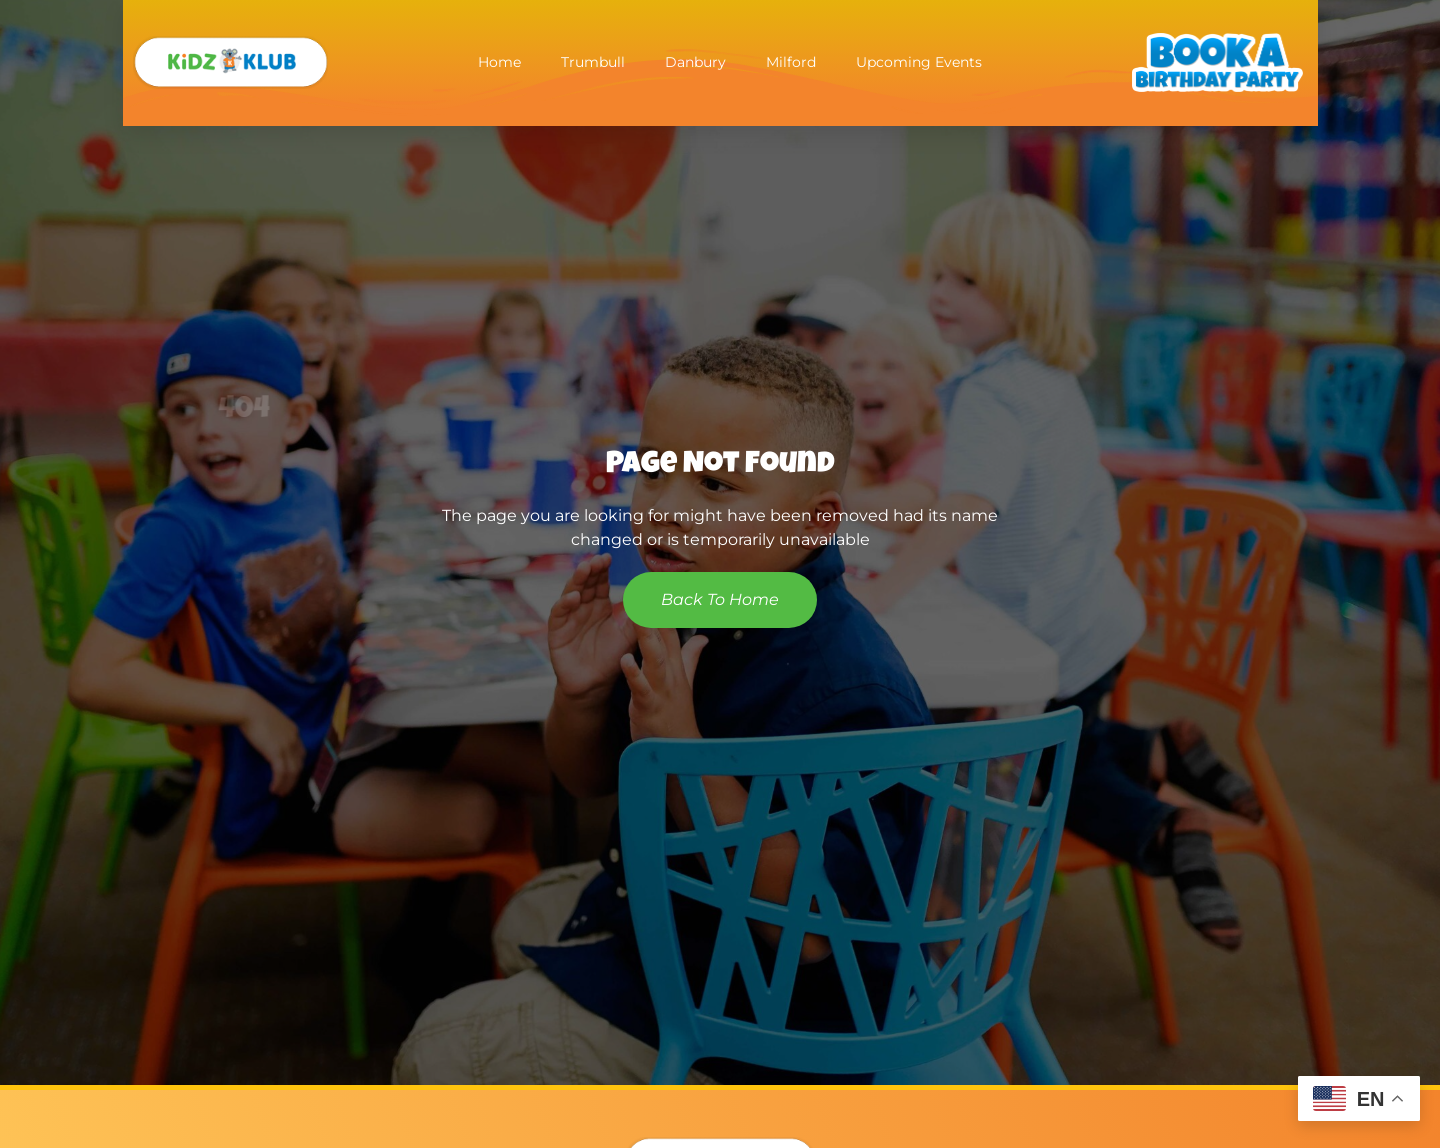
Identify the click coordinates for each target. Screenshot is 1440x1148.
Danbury (695, 62)
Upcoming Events (919, 62)
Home (499, 62)
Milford (791, 62)
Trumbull (593, 62)
